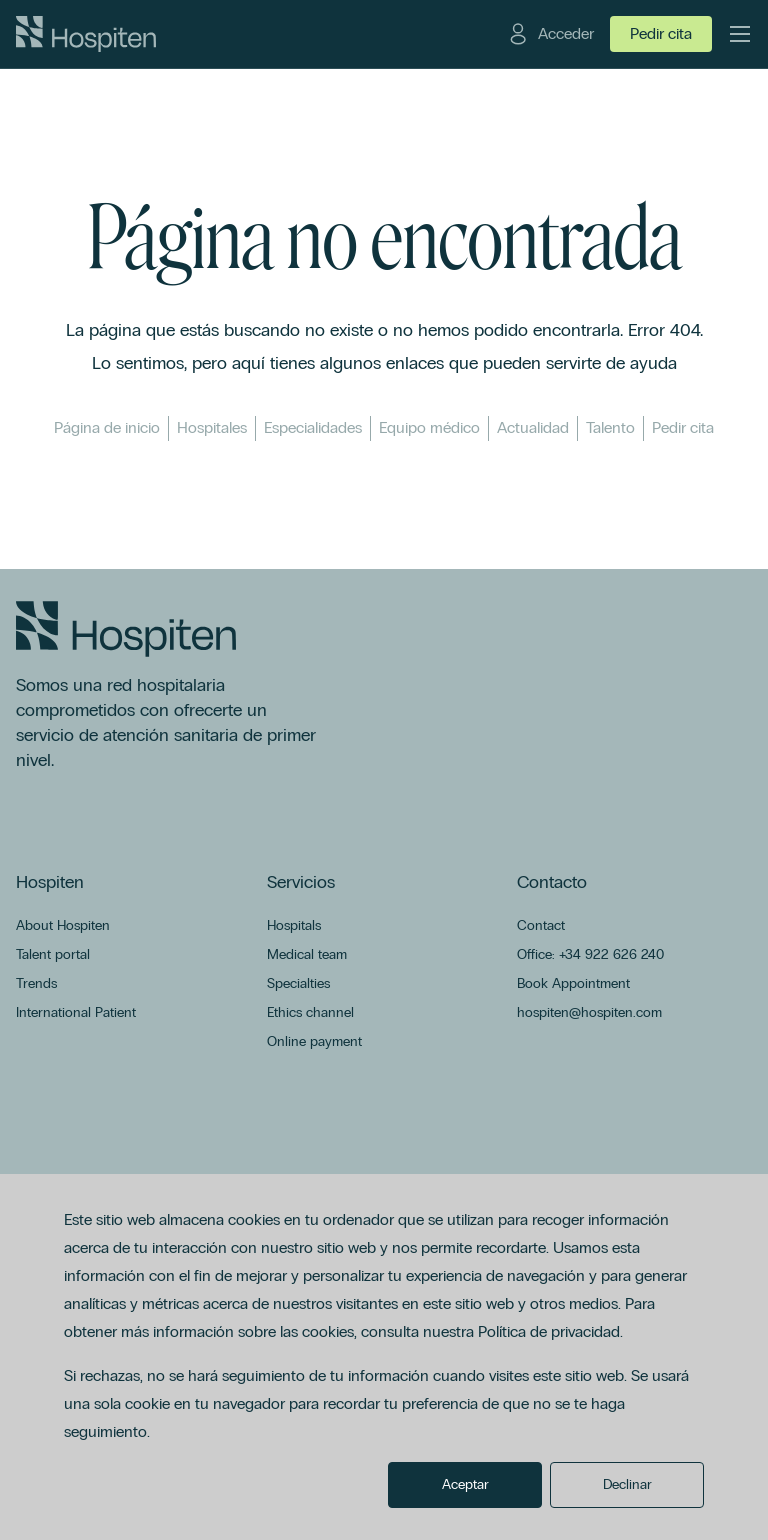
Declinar (627, 1484)
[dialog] (384, 1357)
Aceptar (465, 1484)
